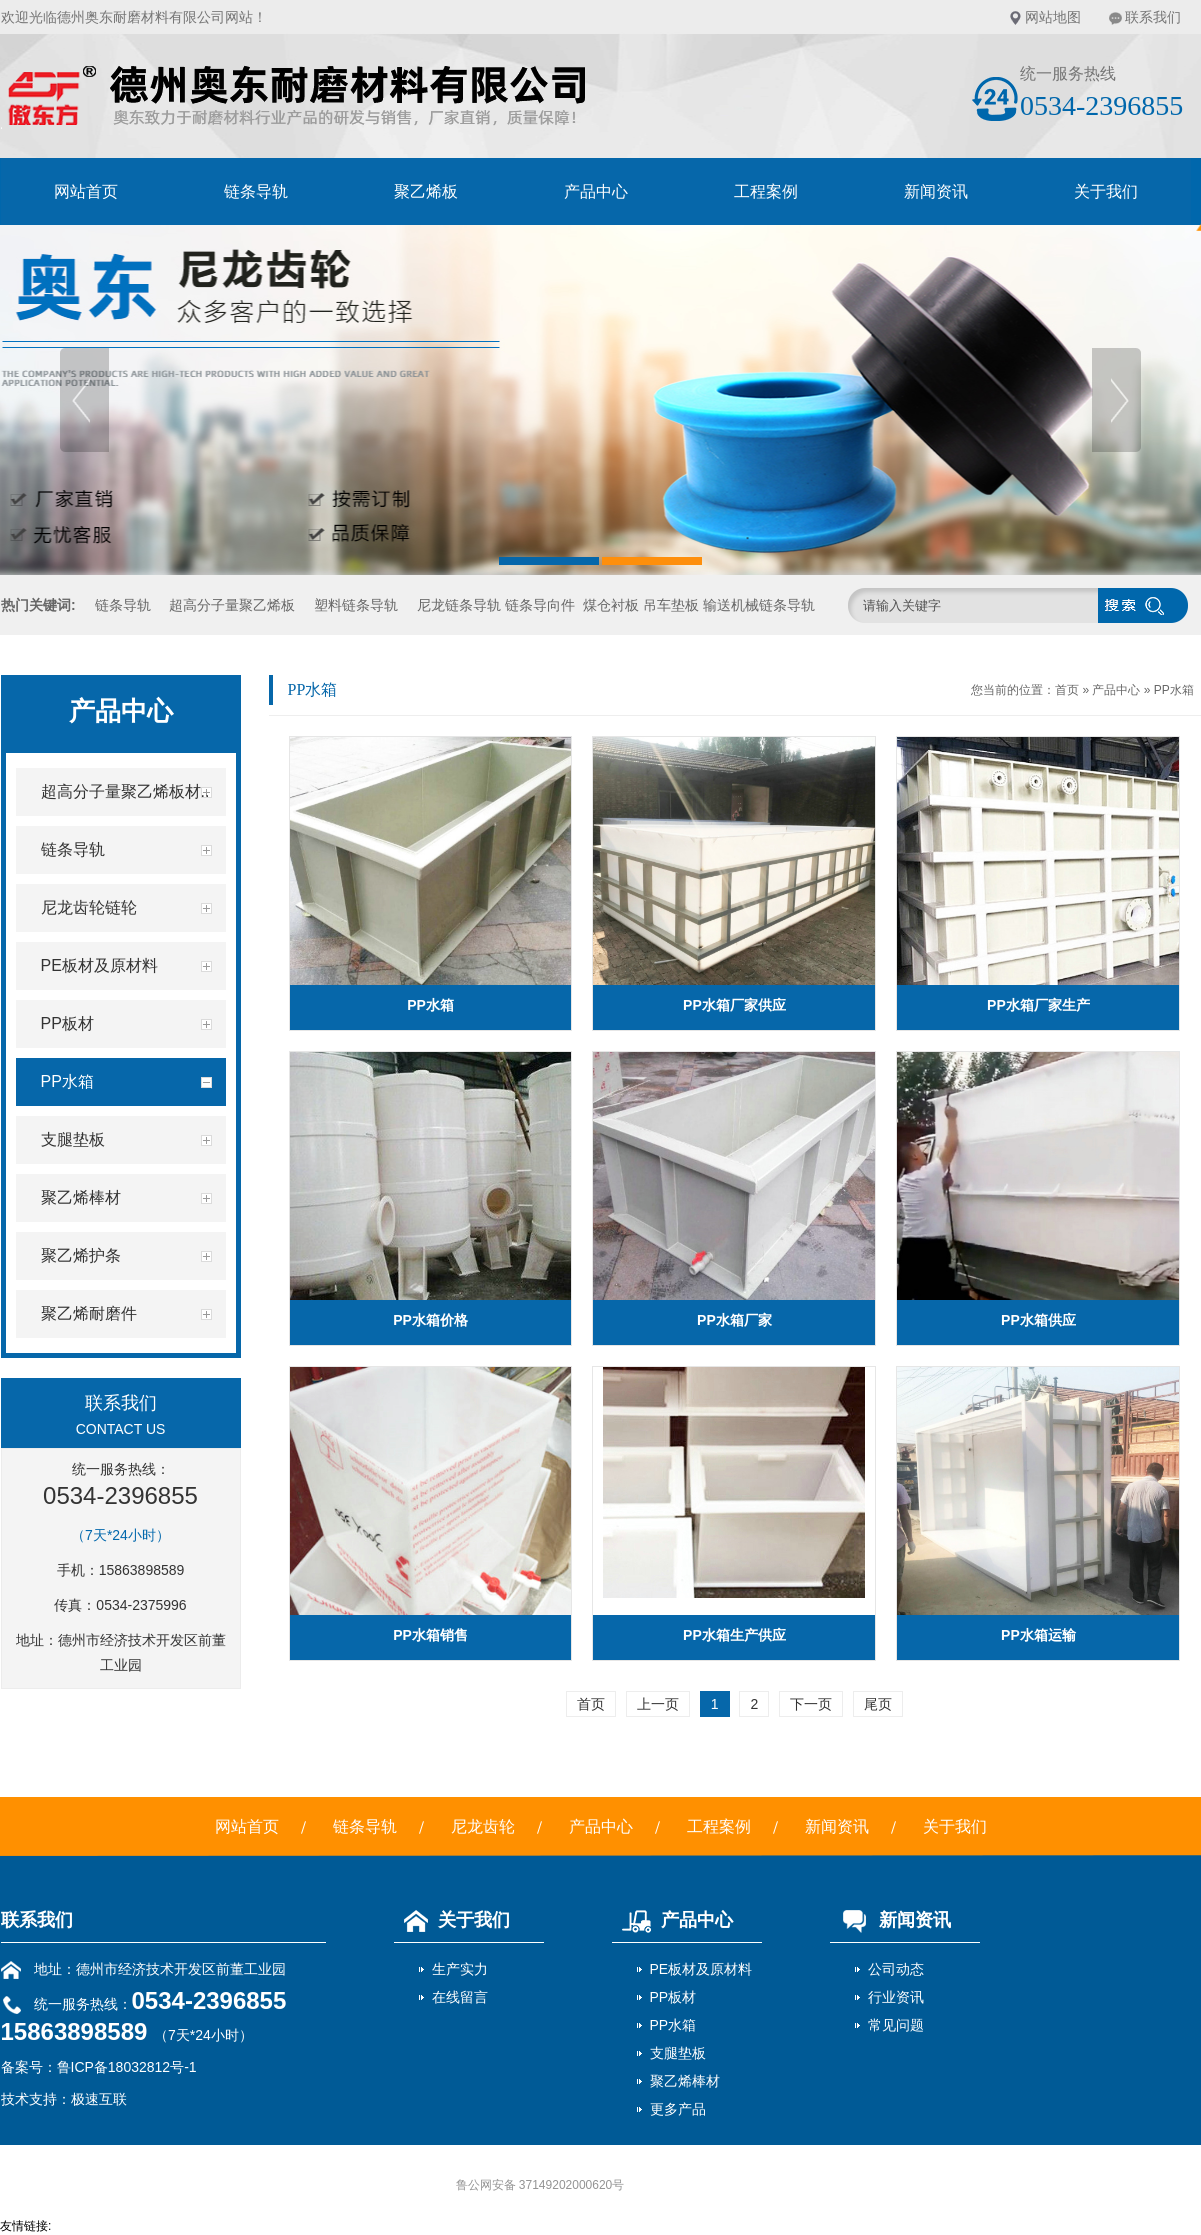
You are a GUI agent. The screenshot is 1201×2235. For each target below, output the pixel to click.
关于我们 (1106, 191)
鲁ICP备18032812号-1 (127, 2067)
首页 (1067, 690)
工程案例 (766, 191)
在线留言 (460, 1997)
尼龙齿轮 (483, 1826)
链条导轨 (256, 191)
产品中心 (596, 191)
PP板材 (673, 1997)
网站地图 (1053, 17)
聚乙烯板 (426, 191)
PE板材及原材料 (701, 1969)
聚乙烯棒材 (685, 2081)
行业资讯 (896, 1997)
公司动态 (896, 1969)
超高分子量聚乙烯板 (232, 605)
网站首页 (86, 191)
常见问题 (896, 2025)
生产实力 (460, 1969)
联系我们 (1153, 17)
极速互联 (99, 2099)
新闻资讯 (936, 191)
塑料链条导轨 (356, 605)
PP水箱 (1174, 690)
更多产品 (678, 2109)
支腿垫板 (678, 2053)
